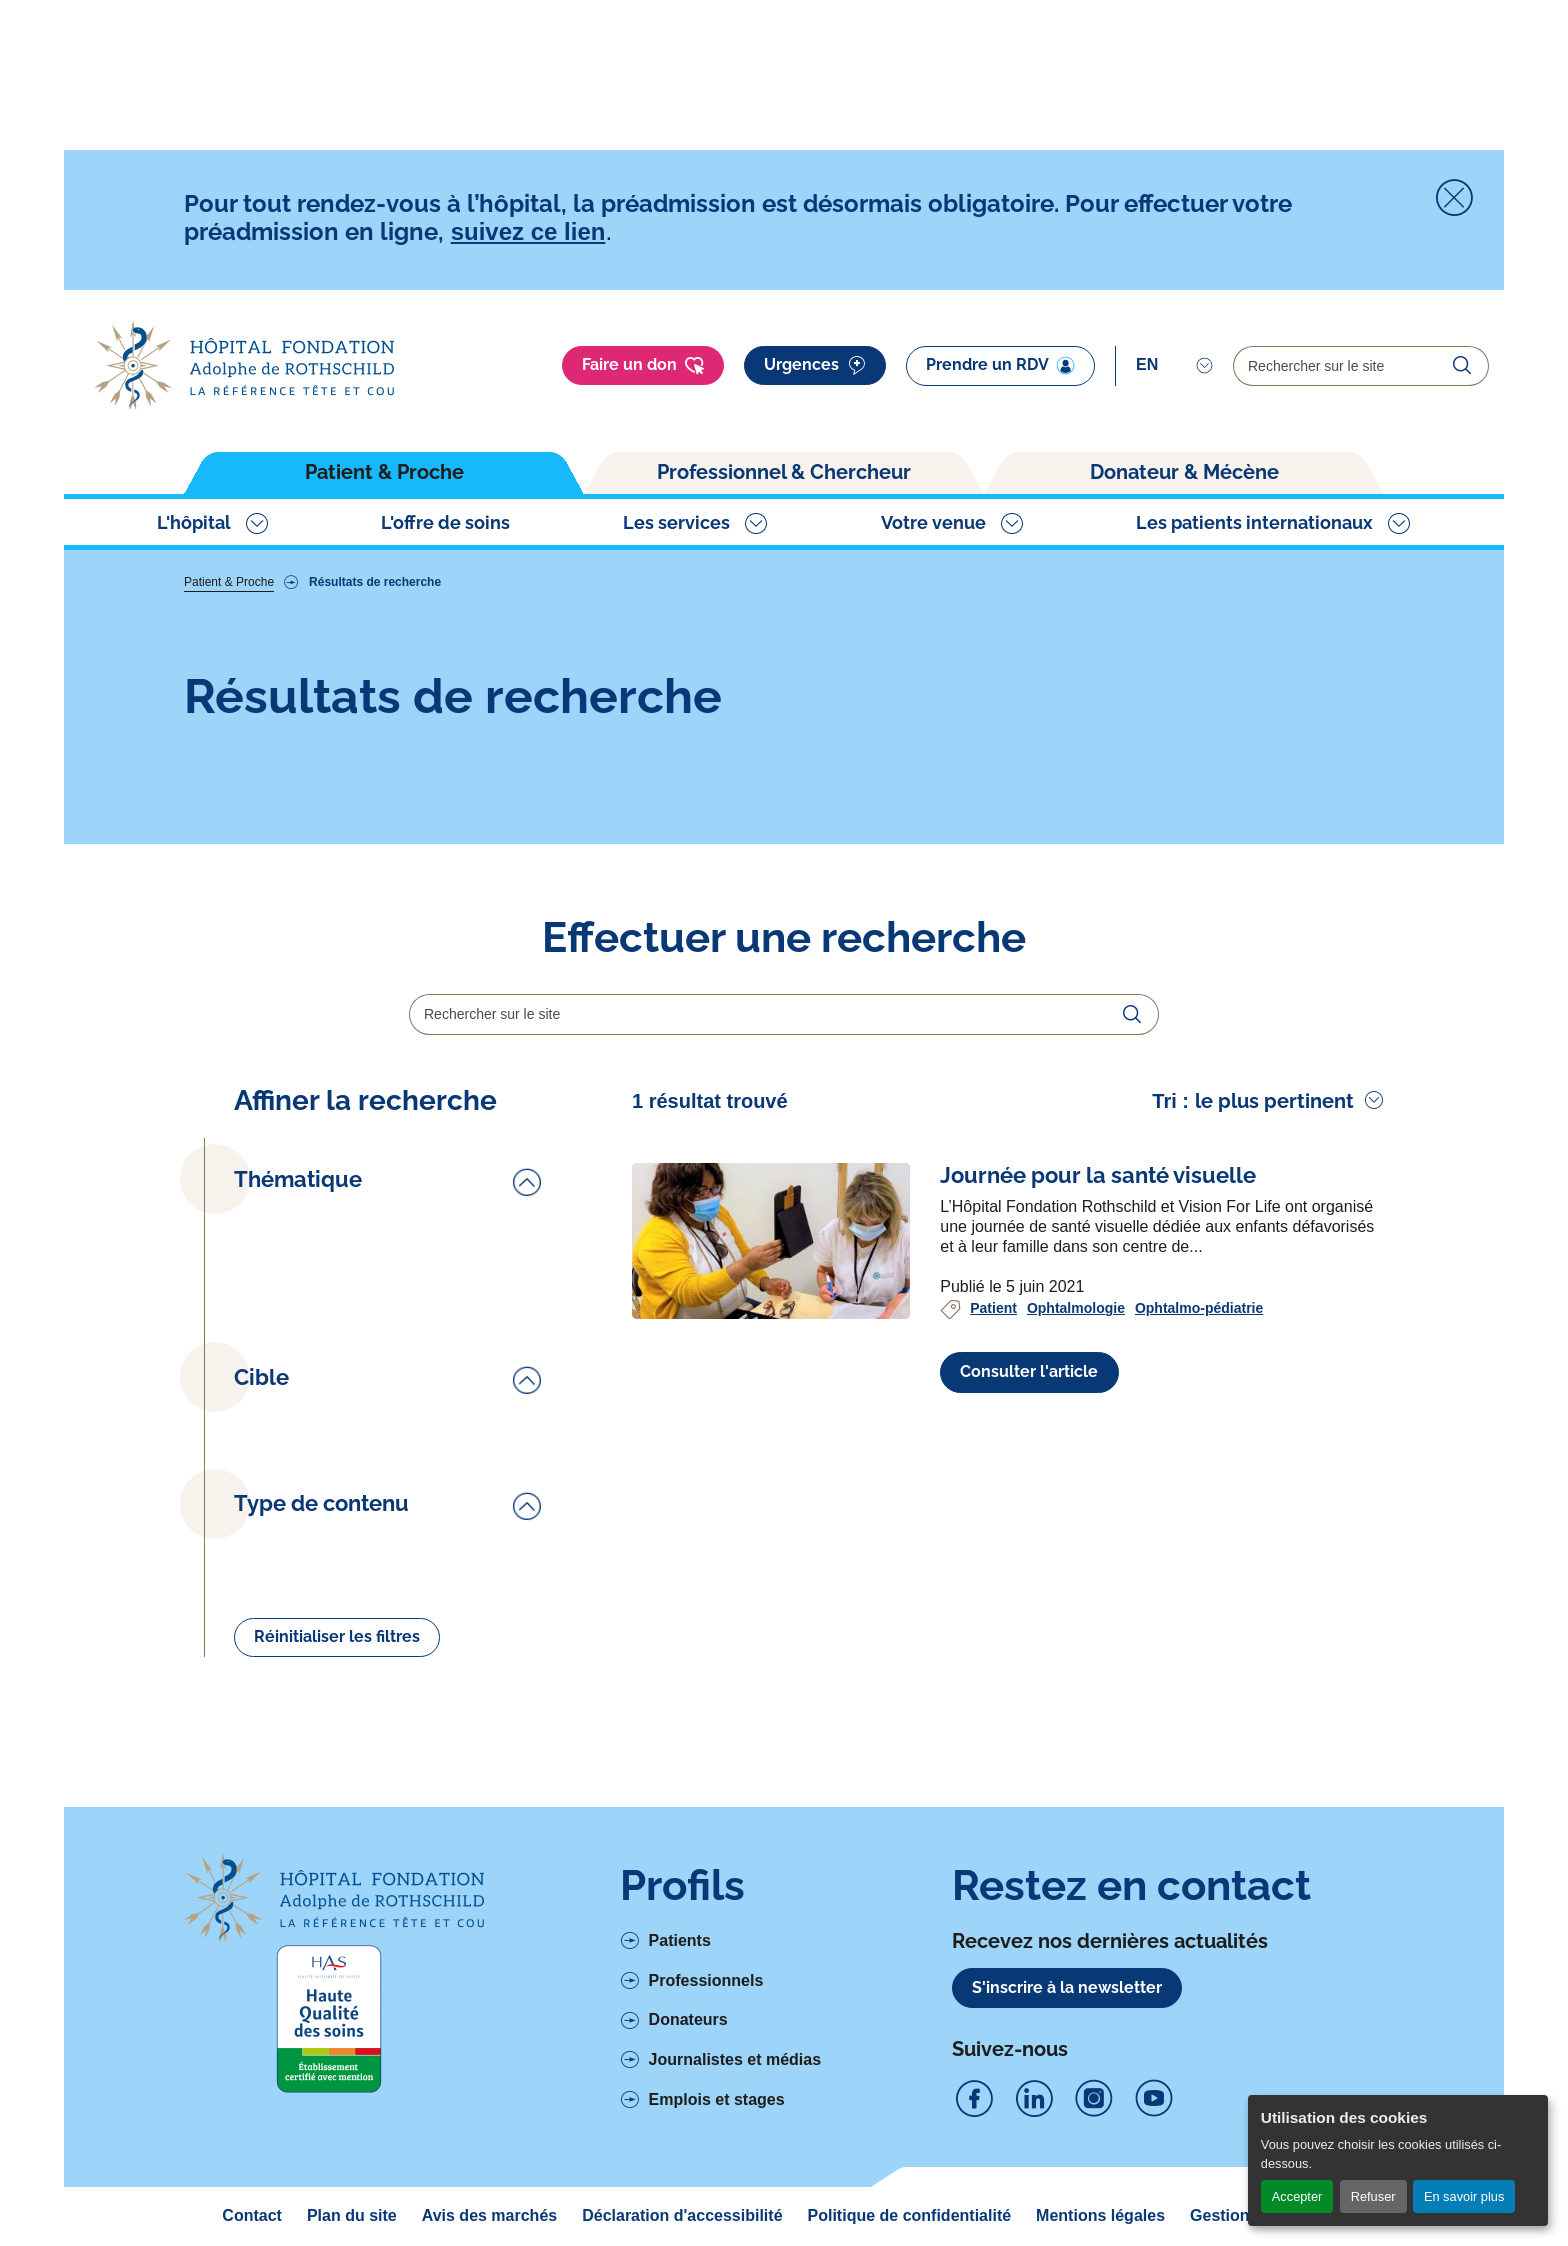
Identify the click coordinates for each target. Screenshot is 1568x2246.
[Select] (1174, 365)
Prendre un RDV (1000, 365)
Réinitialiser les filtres (337, 1636)
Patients (680, 1940)
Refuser (1373, 2196)
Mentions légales (1100, 2215)
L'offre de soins (445, 522)
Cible (261, 1377)
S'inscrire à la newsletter (1067, 1987)
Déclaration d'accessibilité (682, 2215)
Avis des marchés (489, 2215)
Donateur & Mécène (1184, 472)
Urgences (815, 366)
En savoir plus (1464, 2196)
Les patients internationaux (1254, 522)
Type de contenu (321, 1503)
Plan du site (352, 2215)
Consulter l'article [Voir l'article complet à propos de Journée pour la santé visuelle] (1029, 1371)
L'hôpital (194, 522)
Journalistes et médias (735, 2059)
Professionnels (706, 1980)
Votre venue (933, 522)
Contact (252, 2215)
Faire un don (643, 366)
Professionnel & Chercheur (784, 472)
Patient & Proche (384, 472)
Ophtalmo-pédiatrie (1199, 1308)
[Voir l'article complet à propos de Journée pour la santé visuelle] (771, 1241)
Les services (676, 522)
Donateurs (688, 2019)
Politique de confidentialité (910, 2215)
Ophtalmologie (1076, 1308)
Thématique (298, 1179)
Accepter (1297, 2196)
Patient (993, 1308)
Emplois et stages (717, 2099)
